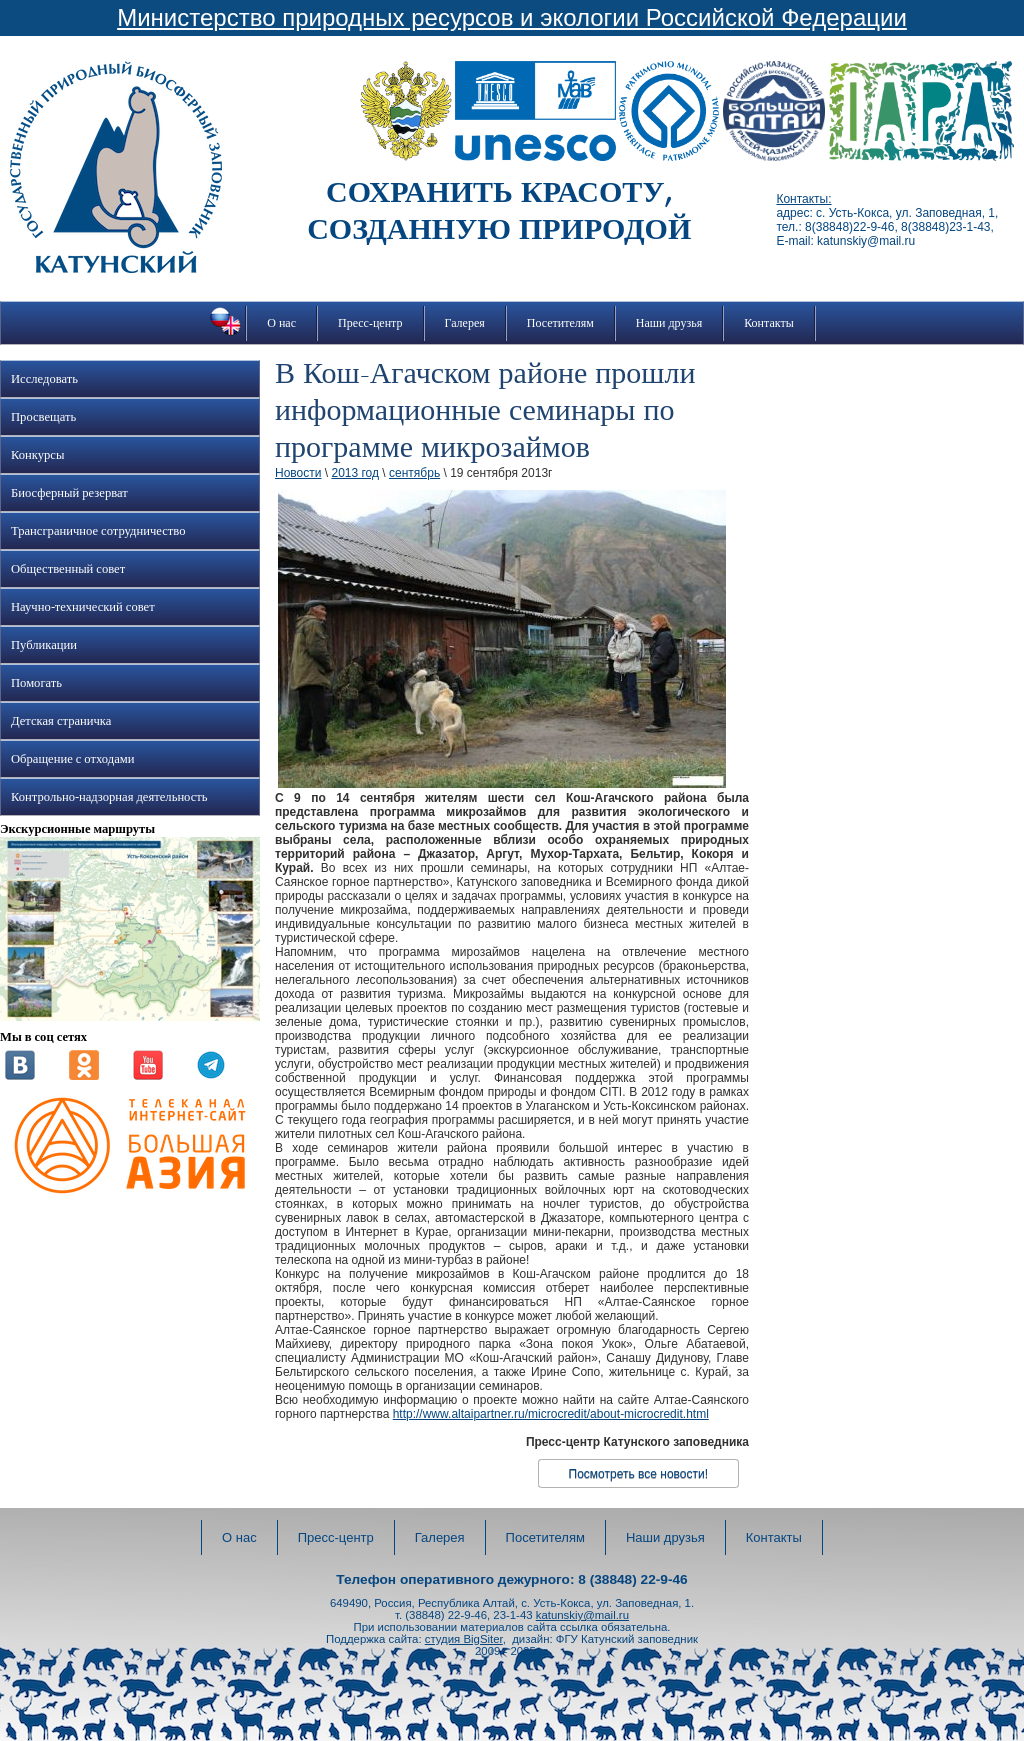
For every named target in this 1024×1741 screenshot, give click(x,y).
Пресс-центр (370, 323)
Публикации (44, 645)
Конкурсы (37, 455)
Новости (298, 473)
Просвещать (43, 417)
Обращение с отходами (72, 759)
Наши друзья (669, 323)
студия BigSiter (464, 1639)
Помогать (36, 683)
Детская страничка (61, 721)
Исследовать (44, 379)
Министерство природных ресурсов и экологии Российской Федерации (512, 17)
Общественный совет (68, 569)
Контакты (769, 323)
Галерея (465, 323)
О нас (281, 323)
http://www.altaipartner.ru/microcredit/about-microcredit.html (551, 1414)
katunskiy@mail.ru (582, 1615)
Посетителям (560, 323)
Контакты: (803, 199)
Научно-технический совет (83, 607)
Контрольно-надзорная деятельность (109, 797)
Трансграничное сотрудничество (98, 531)
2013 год (355, 473)
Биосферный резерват (69, 493)
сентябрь (414, 473)
